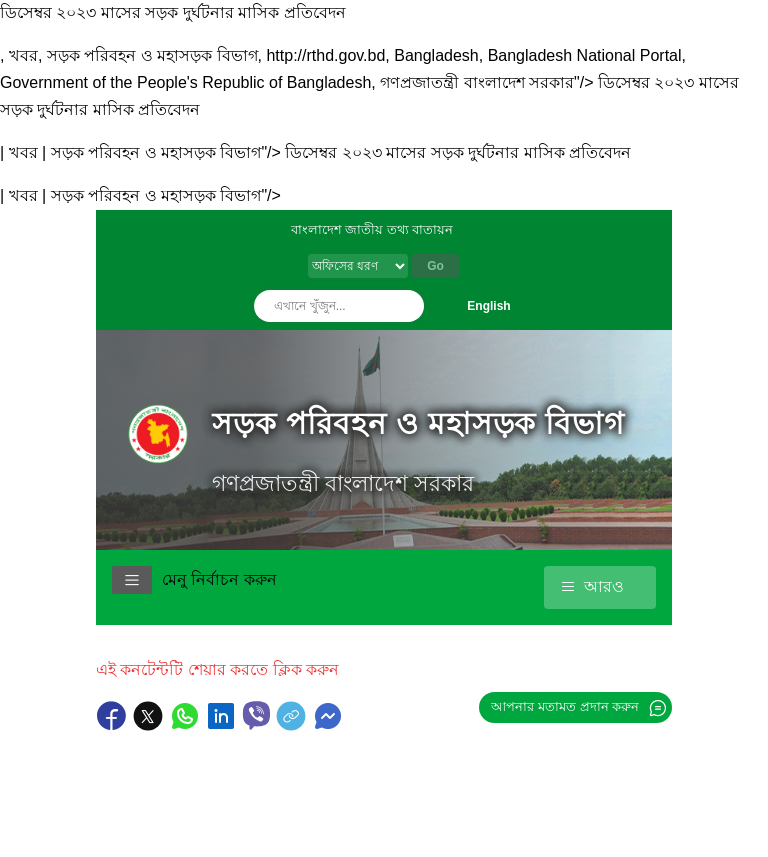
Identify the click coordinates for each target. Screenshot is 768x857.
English (488, 306)
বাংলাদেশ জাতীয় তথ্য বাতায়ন (372, 229)
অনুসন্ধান (404, 306)
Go (435, 266)
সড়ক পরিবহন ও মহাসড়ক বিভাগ (418, 423)
